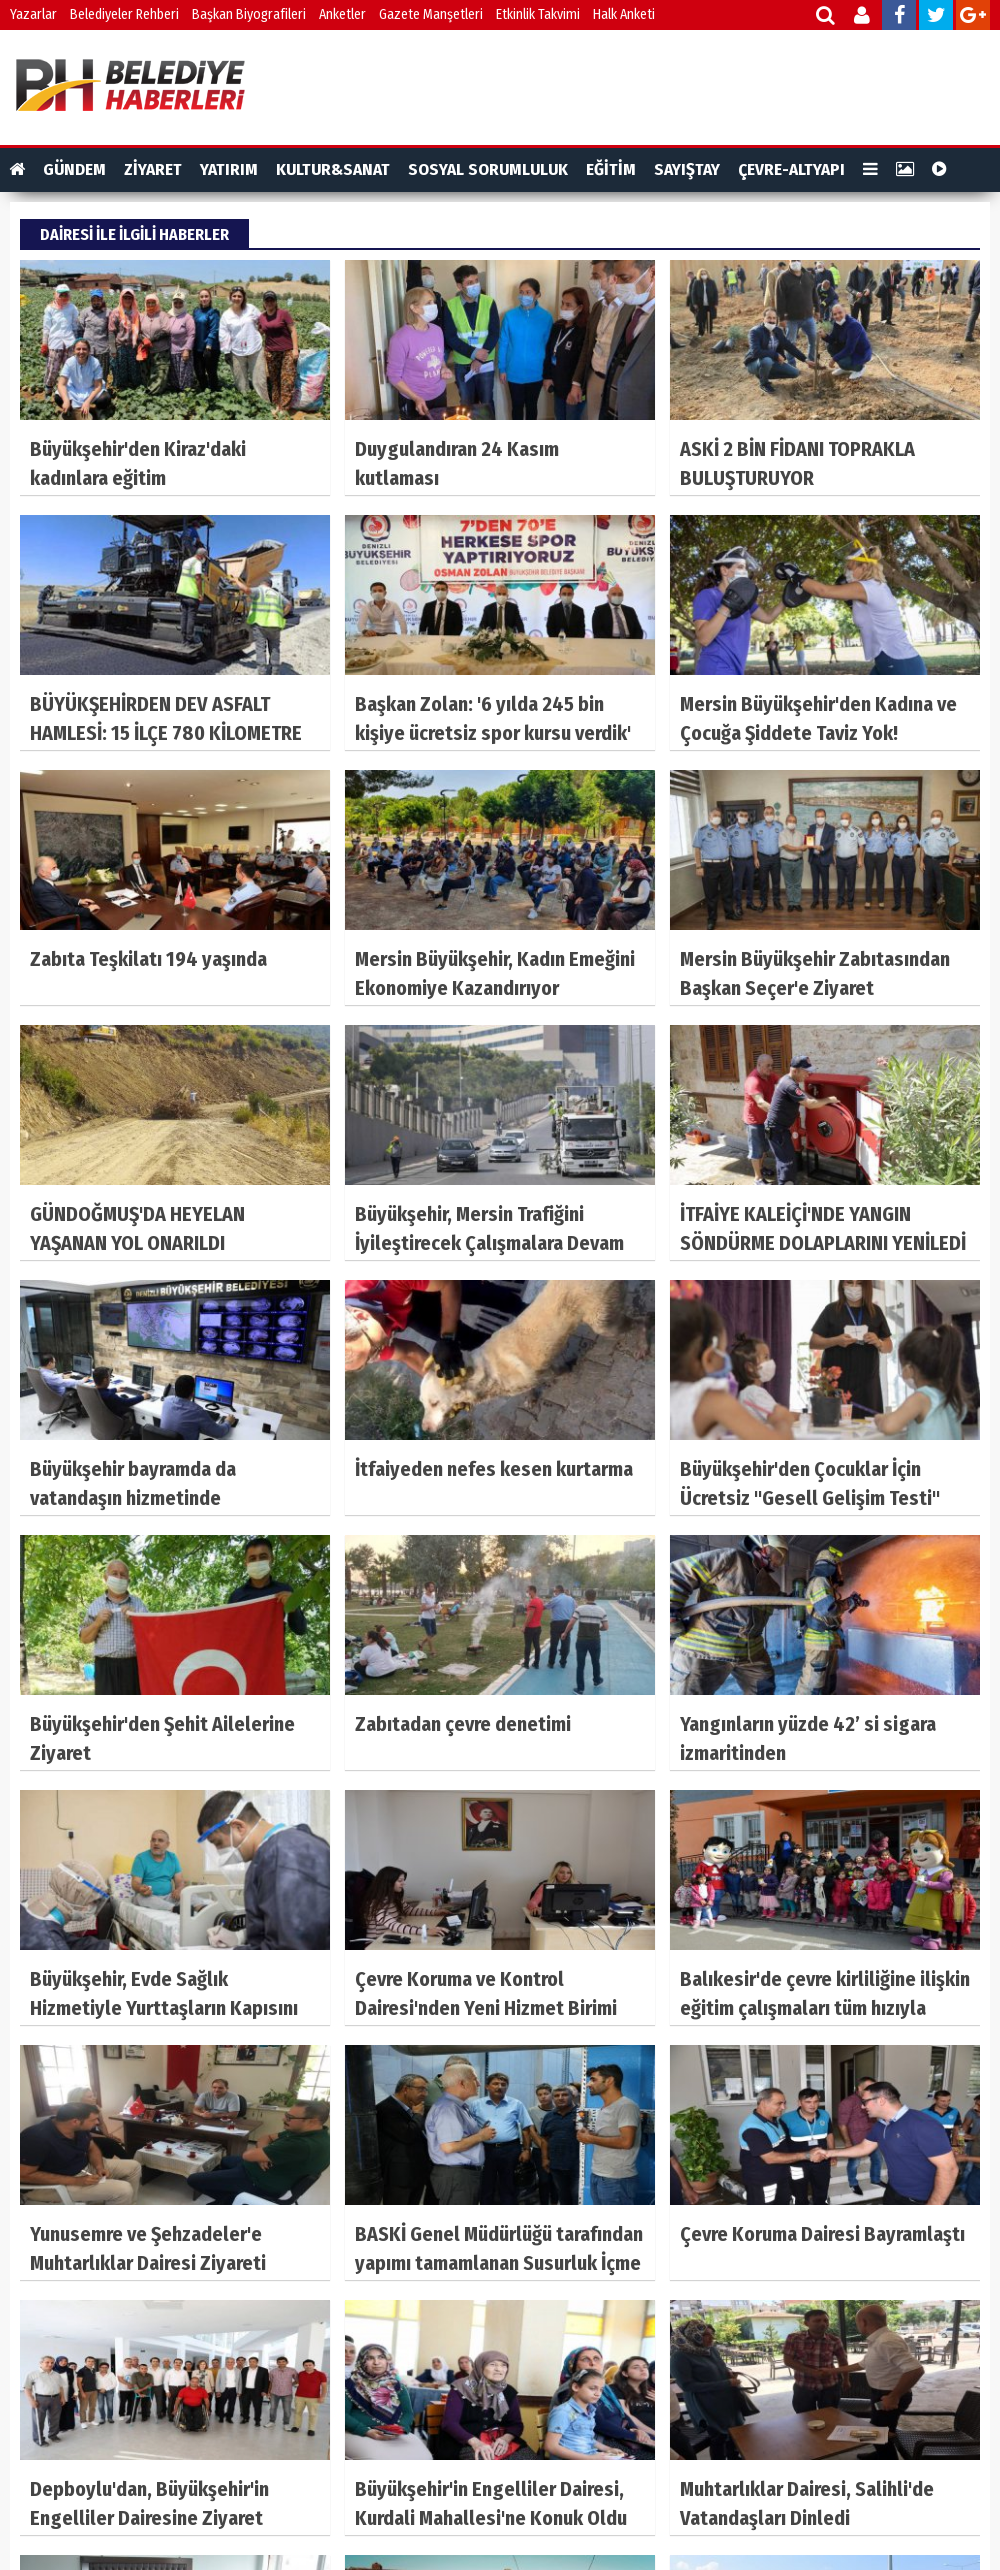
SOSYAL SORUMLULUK (488, 169)
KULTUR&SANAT (333, 169)
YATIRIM (229, 169)
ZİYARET (153, 169)
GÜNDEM (74, 169)
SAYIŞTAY (687, 169)
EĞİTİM (611, 169)
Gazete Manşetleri (431, 14)
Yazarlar (33, 14)
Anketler (342, 14)
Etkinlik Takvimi (538, 14)
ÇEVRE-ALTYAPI (791, 169)
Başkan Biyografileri (249, 14)
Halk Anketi (624, 14)
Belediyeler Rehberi (124, 14)
